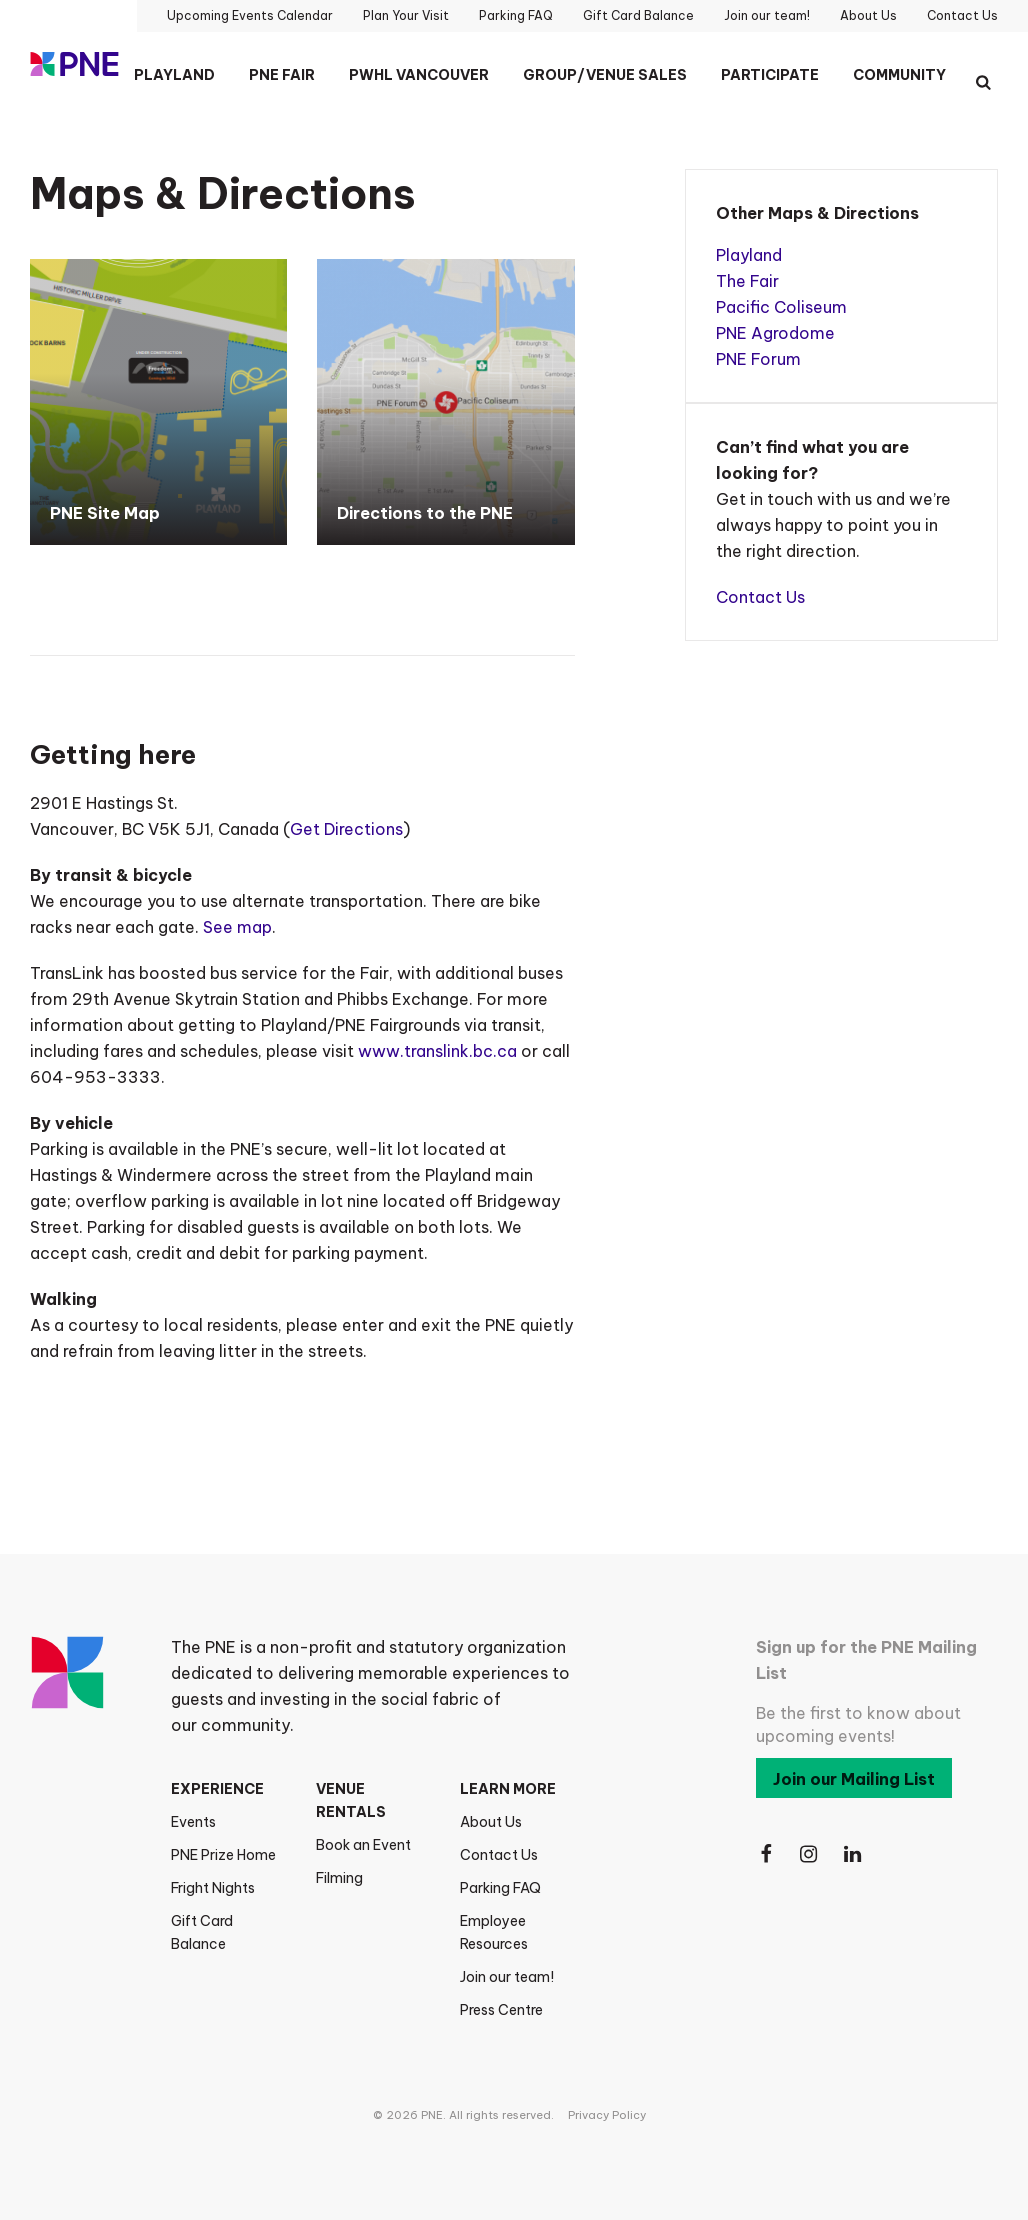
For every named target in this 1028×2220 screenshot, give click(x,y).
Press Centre (501, 2010)
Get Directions (346, 829)
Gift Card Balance (202, 1932)
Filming (339, 1878)
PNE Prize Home (223, 1855)
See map (237, 927)
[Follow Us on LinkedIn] (854, 1854)
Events (193, 1822)
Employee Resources (494, 1932)
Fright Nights (213, 1888)
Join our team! (507, 1977)
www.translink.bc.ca (437, 1051)
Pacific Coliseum (781, 307)
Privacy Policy (607, 2115)
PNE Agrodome (775, 333)
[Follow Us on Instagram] (810, 1854)
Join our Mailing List (854, 1779)
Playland (749, 255)
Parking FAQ (500, 1888)
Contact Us (760, 597)
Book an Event (363, 1845)
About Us (491, 1822)
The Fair (747, 281)
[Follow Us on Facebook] (766, 1854)
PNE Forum (758, 359)
